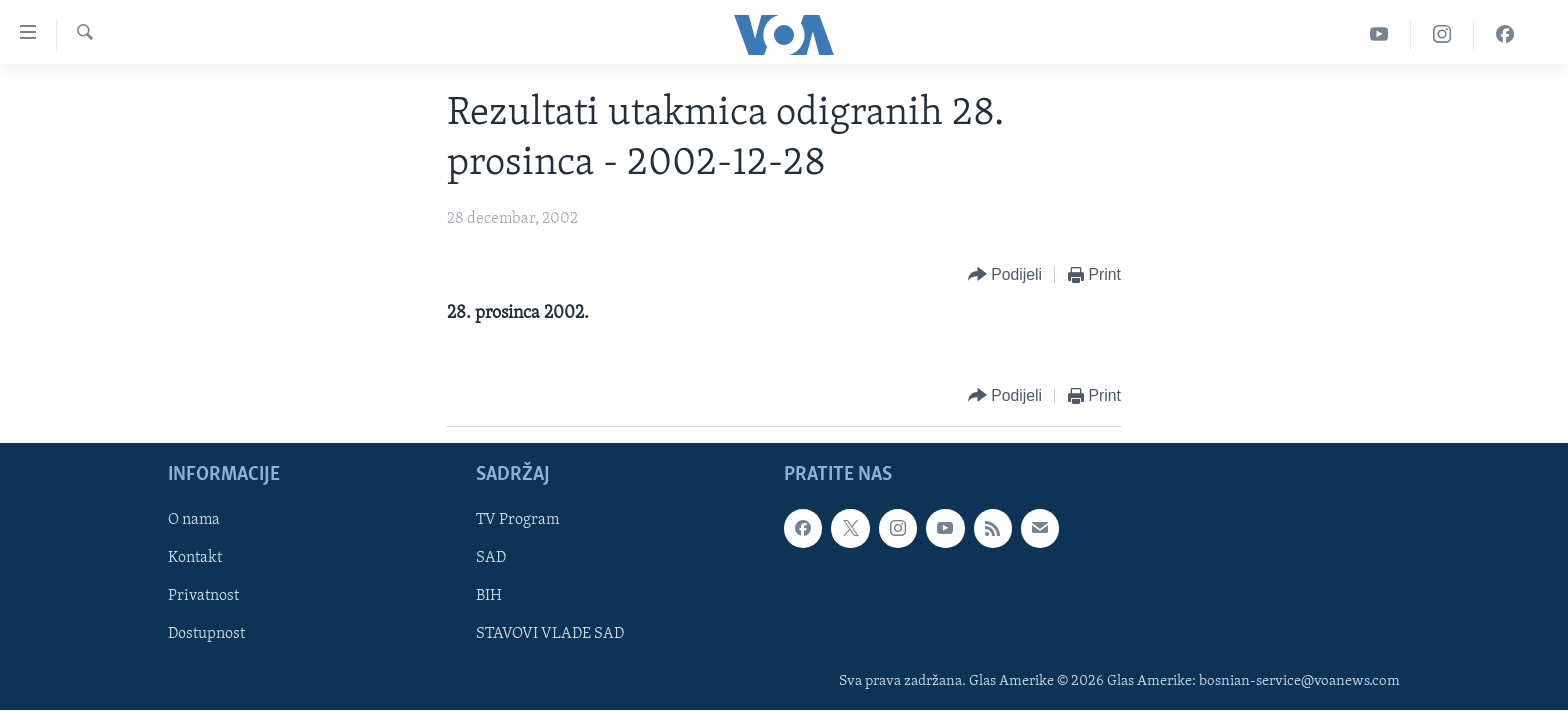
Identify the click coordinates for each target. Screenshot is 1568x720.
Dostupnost (206, 635)
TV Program (517, 520)
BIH (489, 596)
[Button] (1005, 275)
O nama (194, 520)
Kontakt (195, 558)
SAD (491, 558)
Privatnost (203, 596)
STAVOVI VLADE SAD (550, 635)
